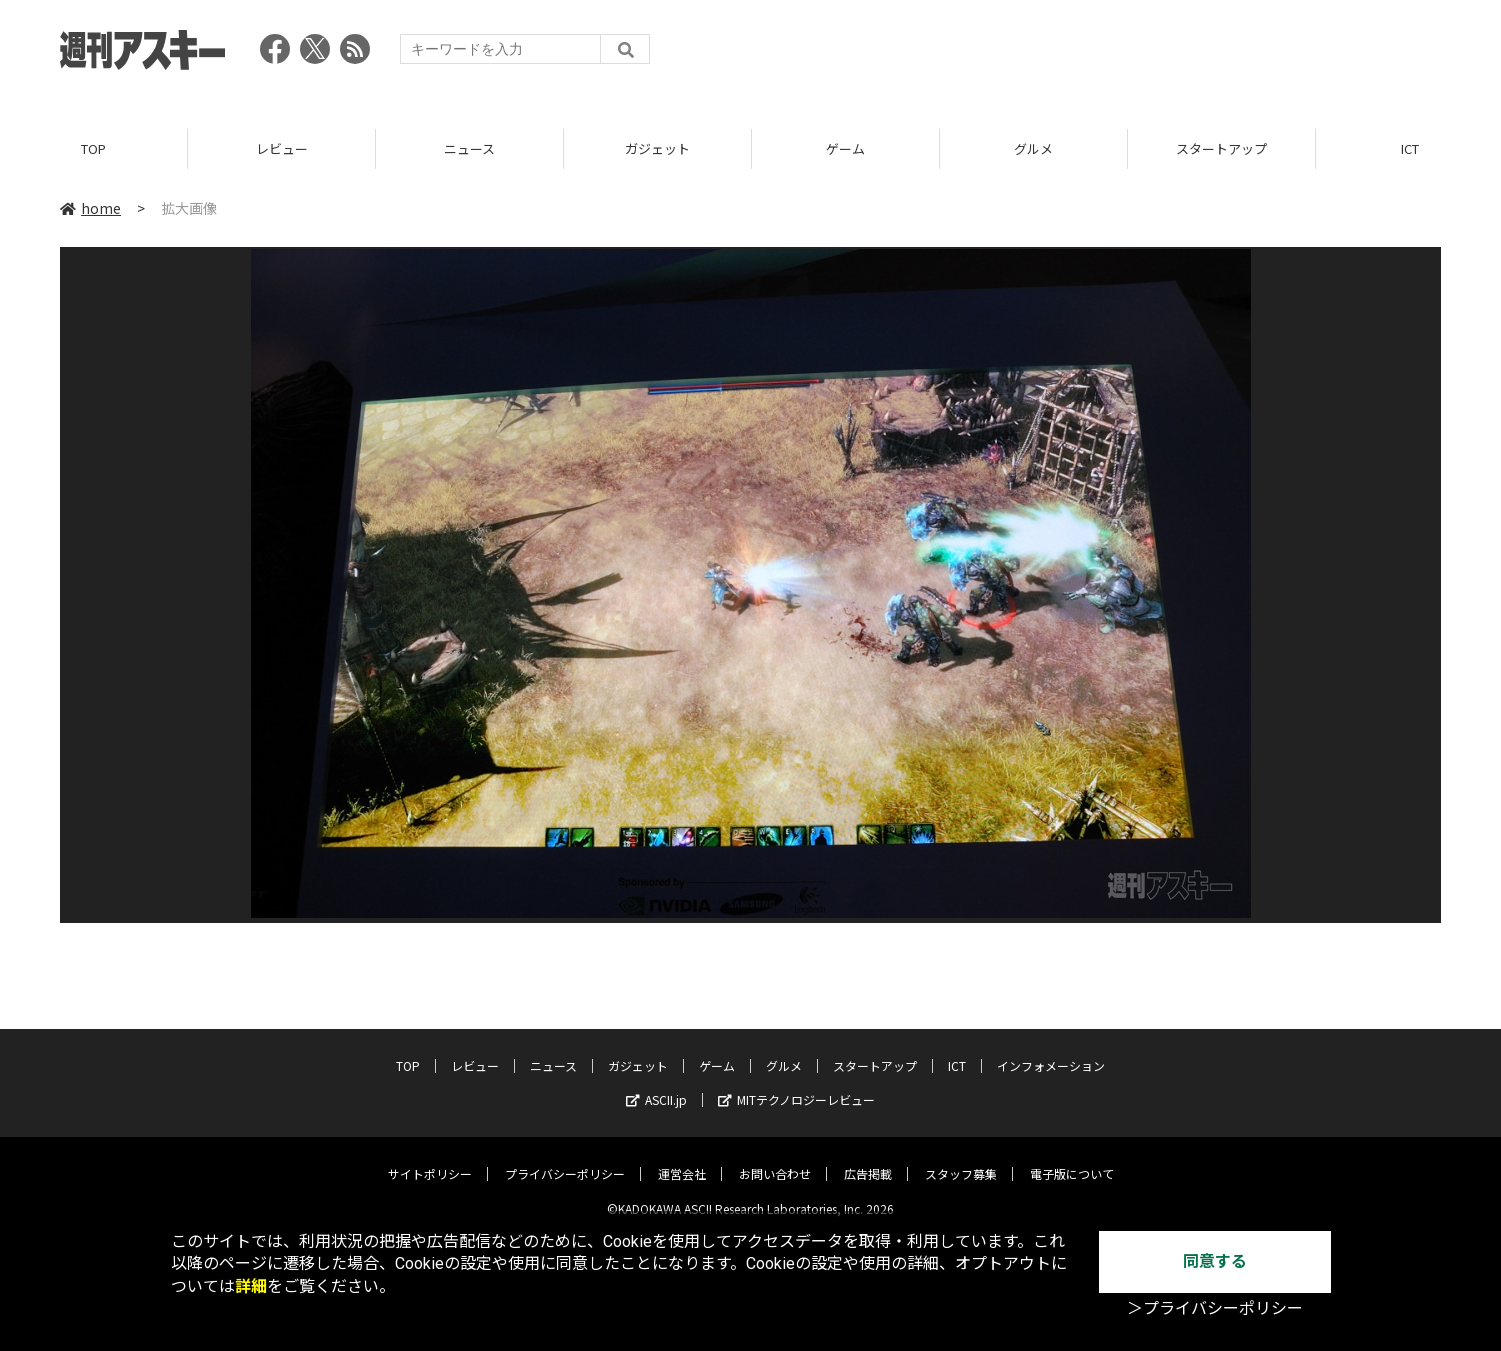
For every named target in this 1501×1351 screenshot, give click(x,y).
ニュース (469, 149)
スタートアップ (1221, 149)
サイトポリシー (430, 1158)
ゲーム (845, 149)
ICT (957, 1050)
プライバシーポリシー (565, 1158)
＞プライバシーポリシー (1215, 1308)
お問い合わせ (775, 1158)
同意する (1215, 1261)
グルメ (1033, 149)
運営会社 (682, 1158)
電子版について (1072, 1158)
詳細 (251, 1286)
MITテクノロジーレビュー (796, 1084)
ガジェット (657, 149)
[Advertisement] (1077, 55)
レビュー (282, 149)
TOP (93, 149)
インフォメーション (1051, 1050)
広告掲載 (868, 1158)
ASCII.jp (656, 1084)
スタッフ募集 (961, 1158)
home (90, 209)
